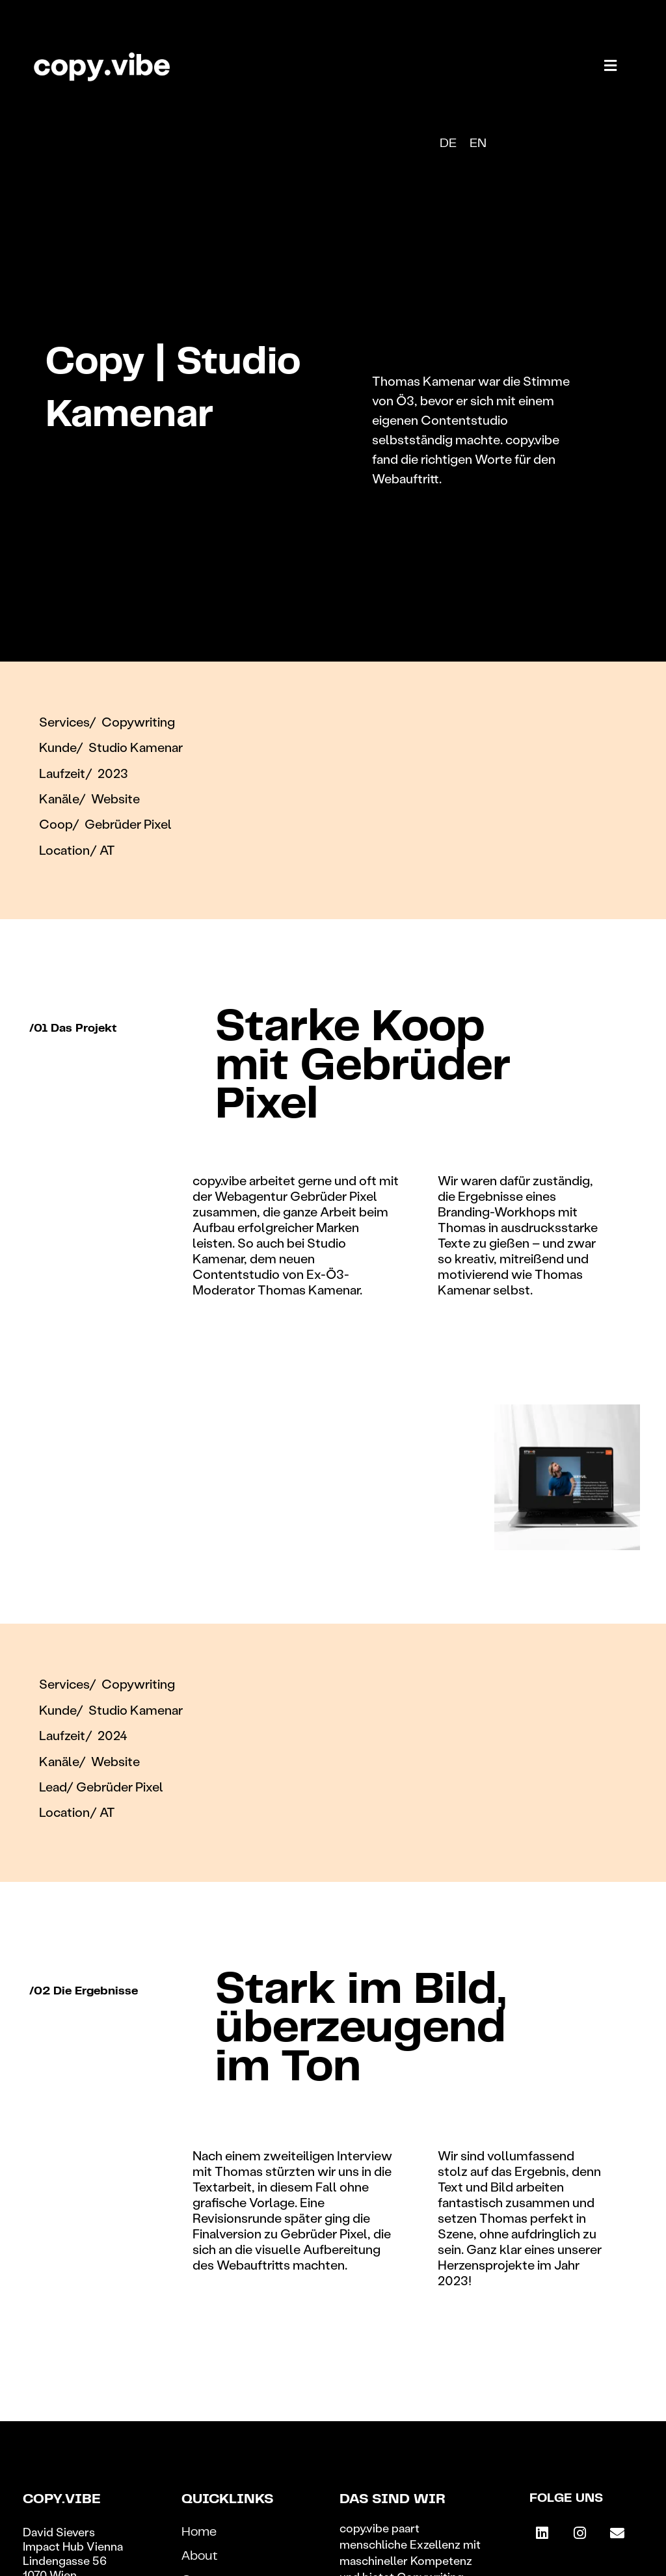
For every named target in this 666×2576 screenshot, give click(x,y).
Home (199, 2532)
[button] (610, 65)
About (199, 2556)
